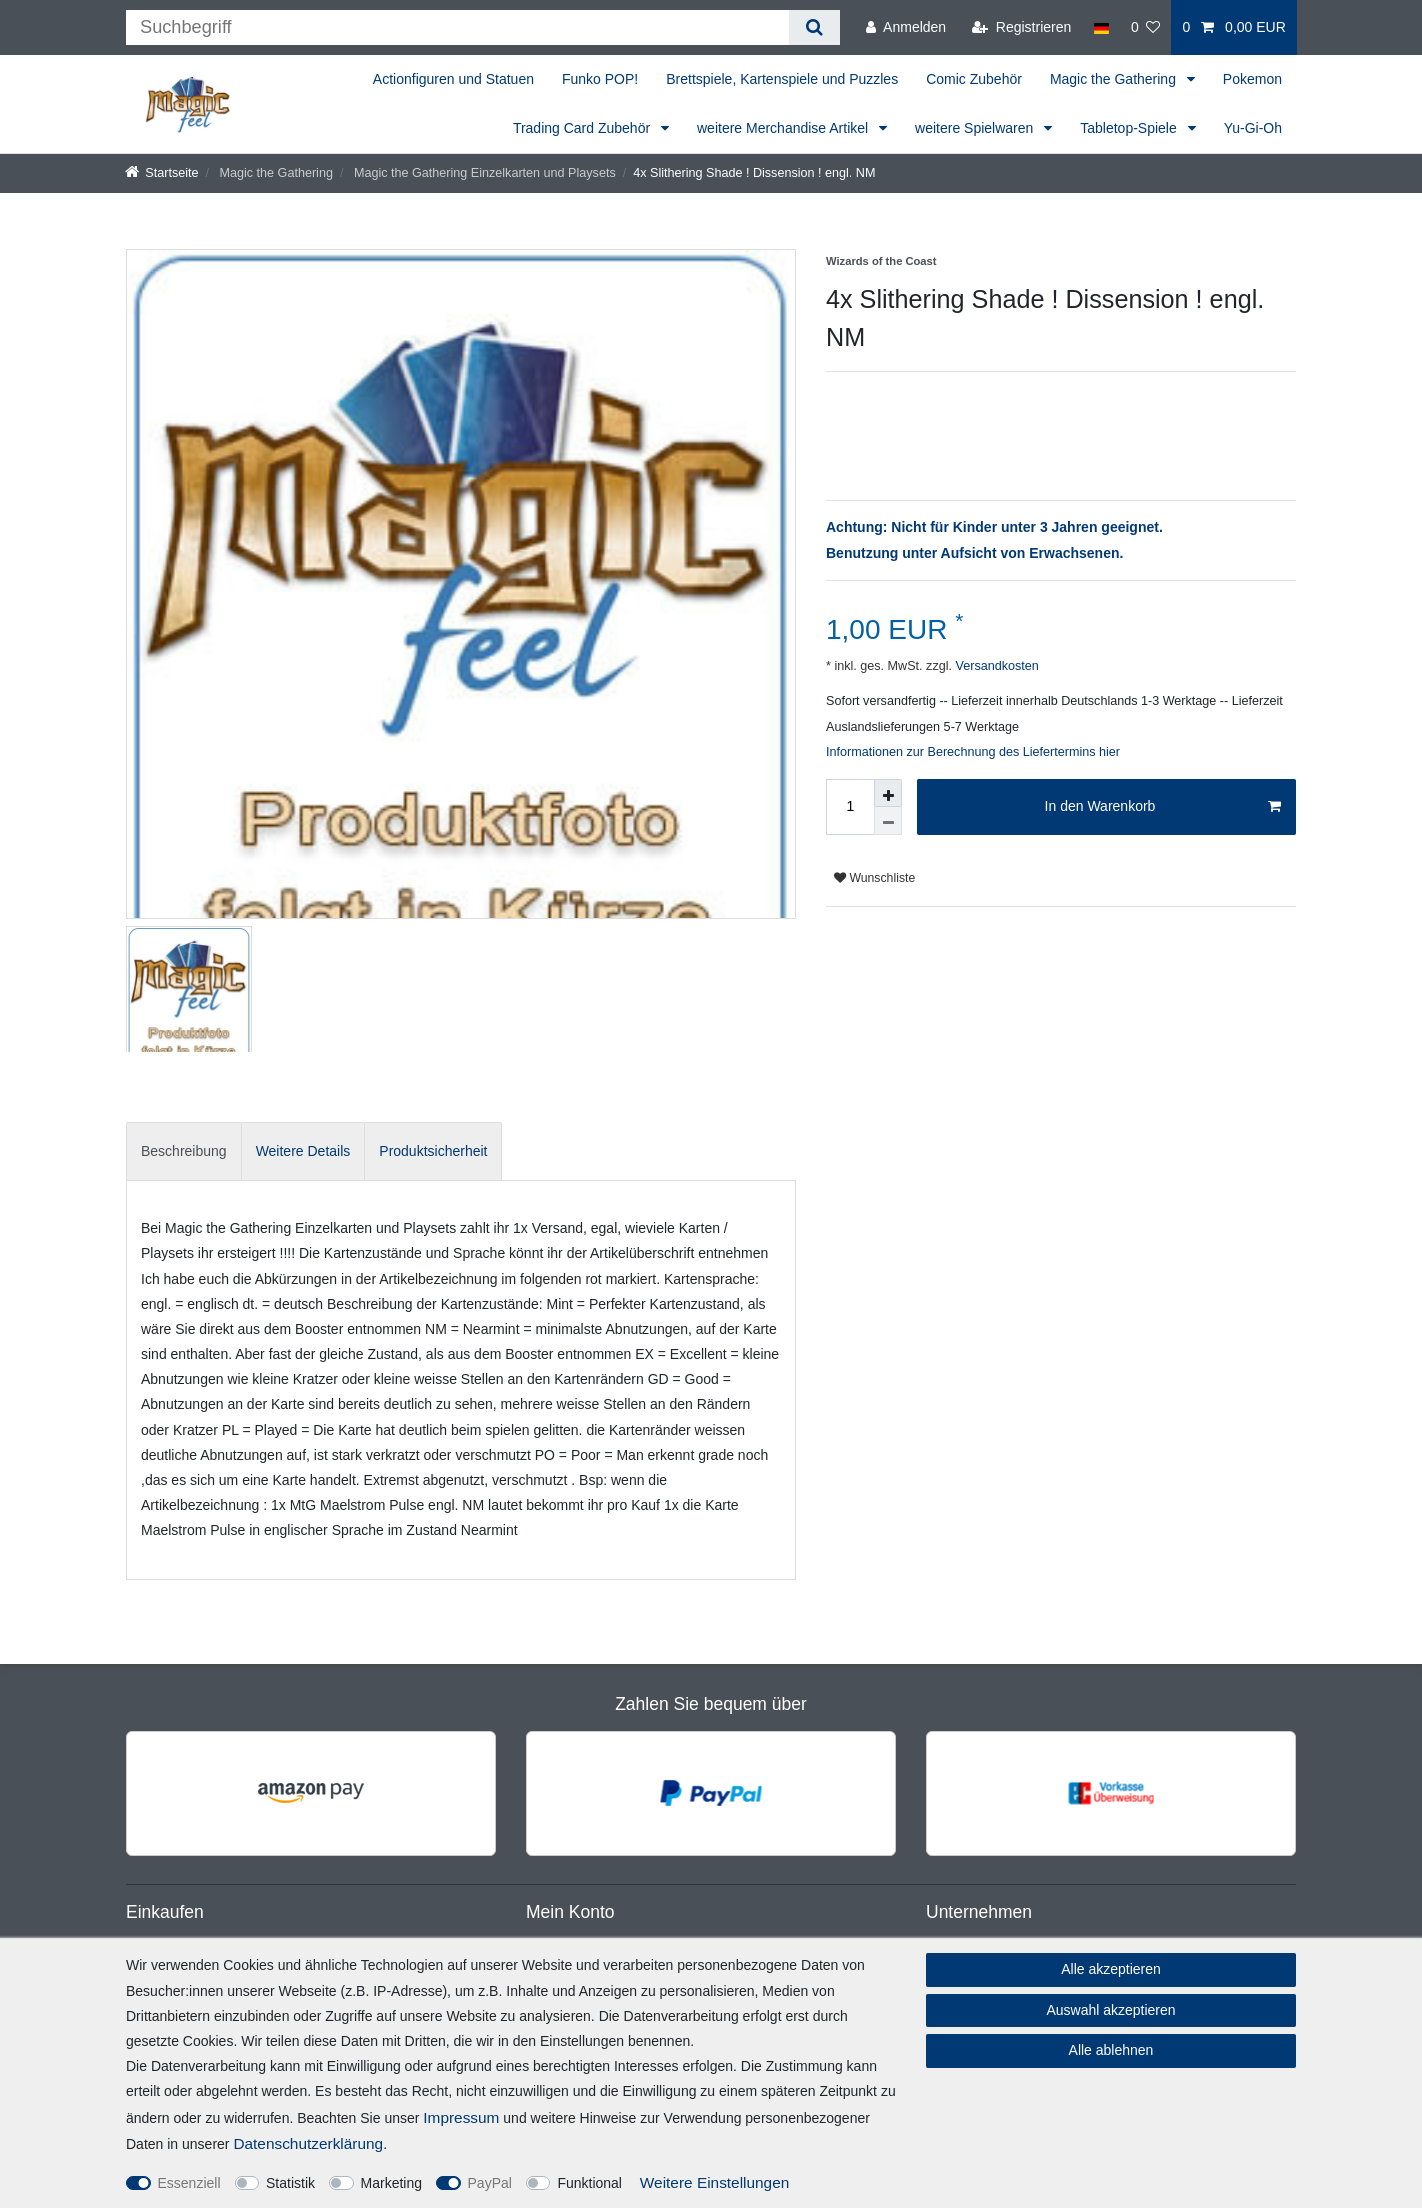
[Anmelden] (906, 27)
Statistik (290, 2183)
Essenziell (189, 2183)
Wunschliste (874, 878)
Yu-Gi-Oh (1253, 128)
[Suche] (814, 27)
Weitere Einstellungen (714, 2182)
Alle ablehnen (1111, 2050)
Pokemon (1252, 79)
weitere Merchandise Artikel (784, 128)
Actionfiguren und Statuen (453, 79)
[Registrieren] (1021, 27)
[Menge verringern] (888, 821)
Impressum (461, 2117)
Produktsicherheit (433, 1151)
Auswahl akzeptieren (1110, 2010)
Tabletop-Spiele (1130, 128)
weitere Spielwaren (976, 128)
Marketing (391, 2183)
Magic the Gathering (1115, 79)
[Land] (1100, 27)
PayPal (490, 2183)
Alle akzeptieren (1111, 1969)
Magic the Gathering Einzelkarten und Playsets (482, 173)
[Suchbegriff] (457, 27)
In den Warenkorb (1163, 807)
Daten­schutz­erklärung (308, 2143)
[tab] (184, 1151)
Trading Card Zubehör (583, 128)
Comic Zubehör (974, 79)
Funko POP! (600, 79)
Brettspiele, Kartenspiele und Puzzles (782, 79)
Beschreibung (184, 1151)
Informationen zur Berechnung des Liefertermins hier (973, 752)
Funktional (589, 2183)
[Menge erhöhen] (888, 793)
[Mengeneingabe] (850, 807)
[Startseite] (162, 173)
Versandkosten (995, 666)
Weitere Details (303, 1151)
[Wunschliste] (1146, 27)
